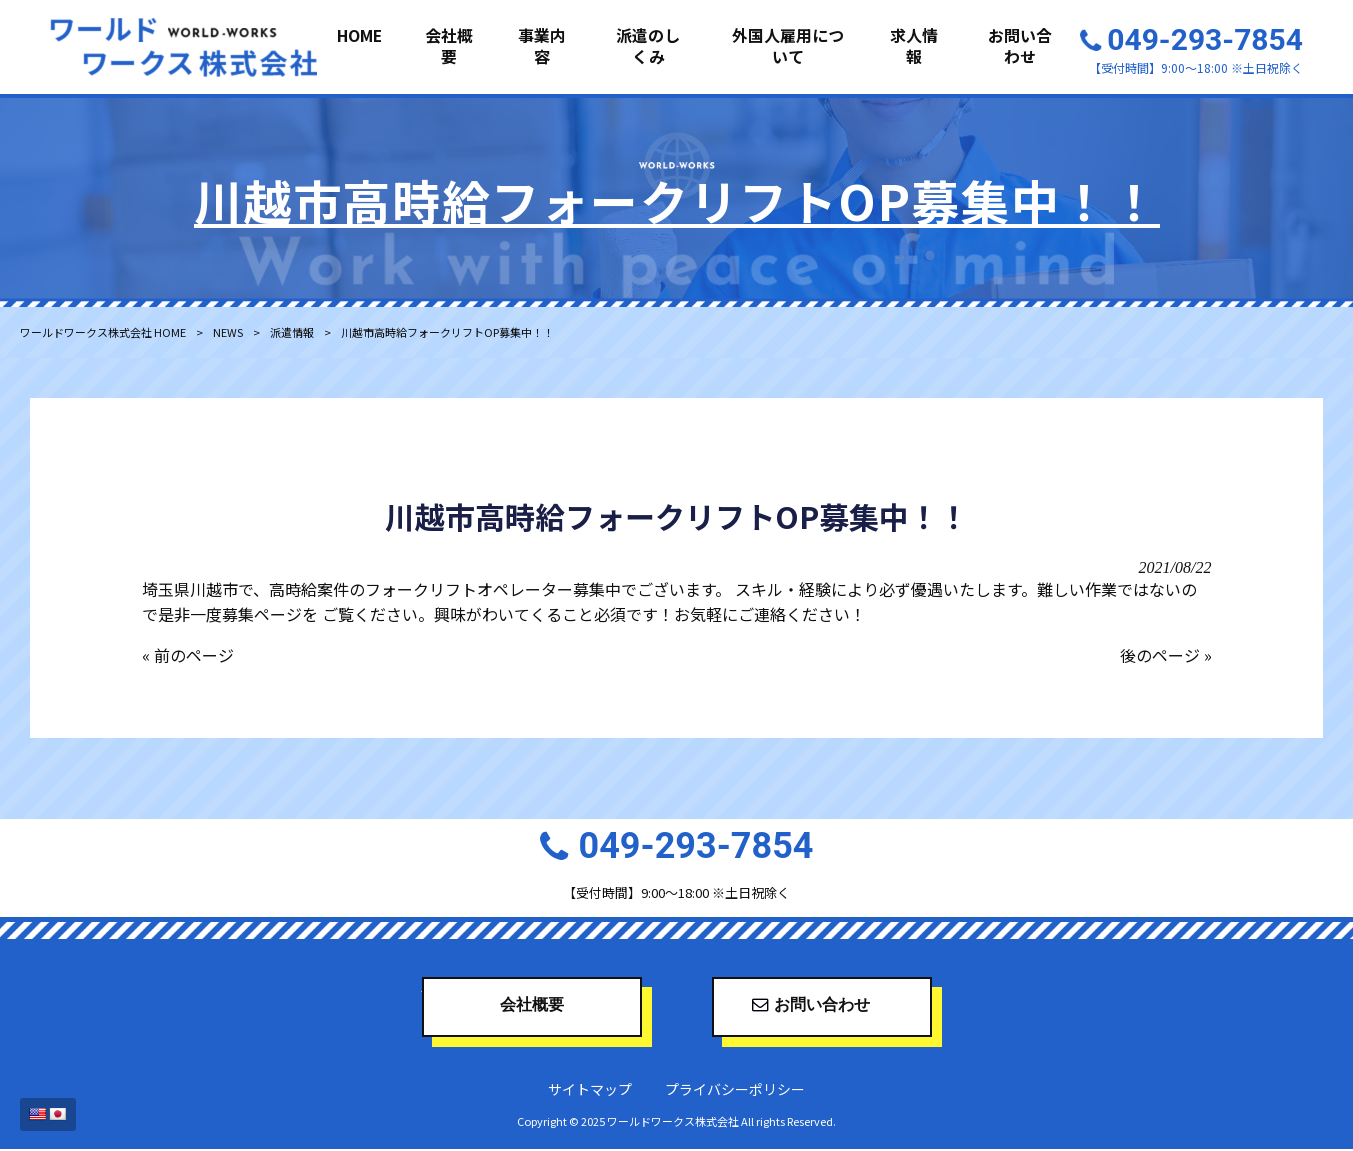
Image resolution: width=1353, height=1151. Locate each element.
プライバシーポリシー (735, 1091)
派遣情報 (292, 333)
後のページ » (1166, 656)
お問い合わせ (822, 1009)
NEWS (228, 333)
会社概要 (532, 1009)
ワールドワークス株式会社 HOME (103, 333)
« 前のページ (188, 656)
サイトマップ (590, 1091)
